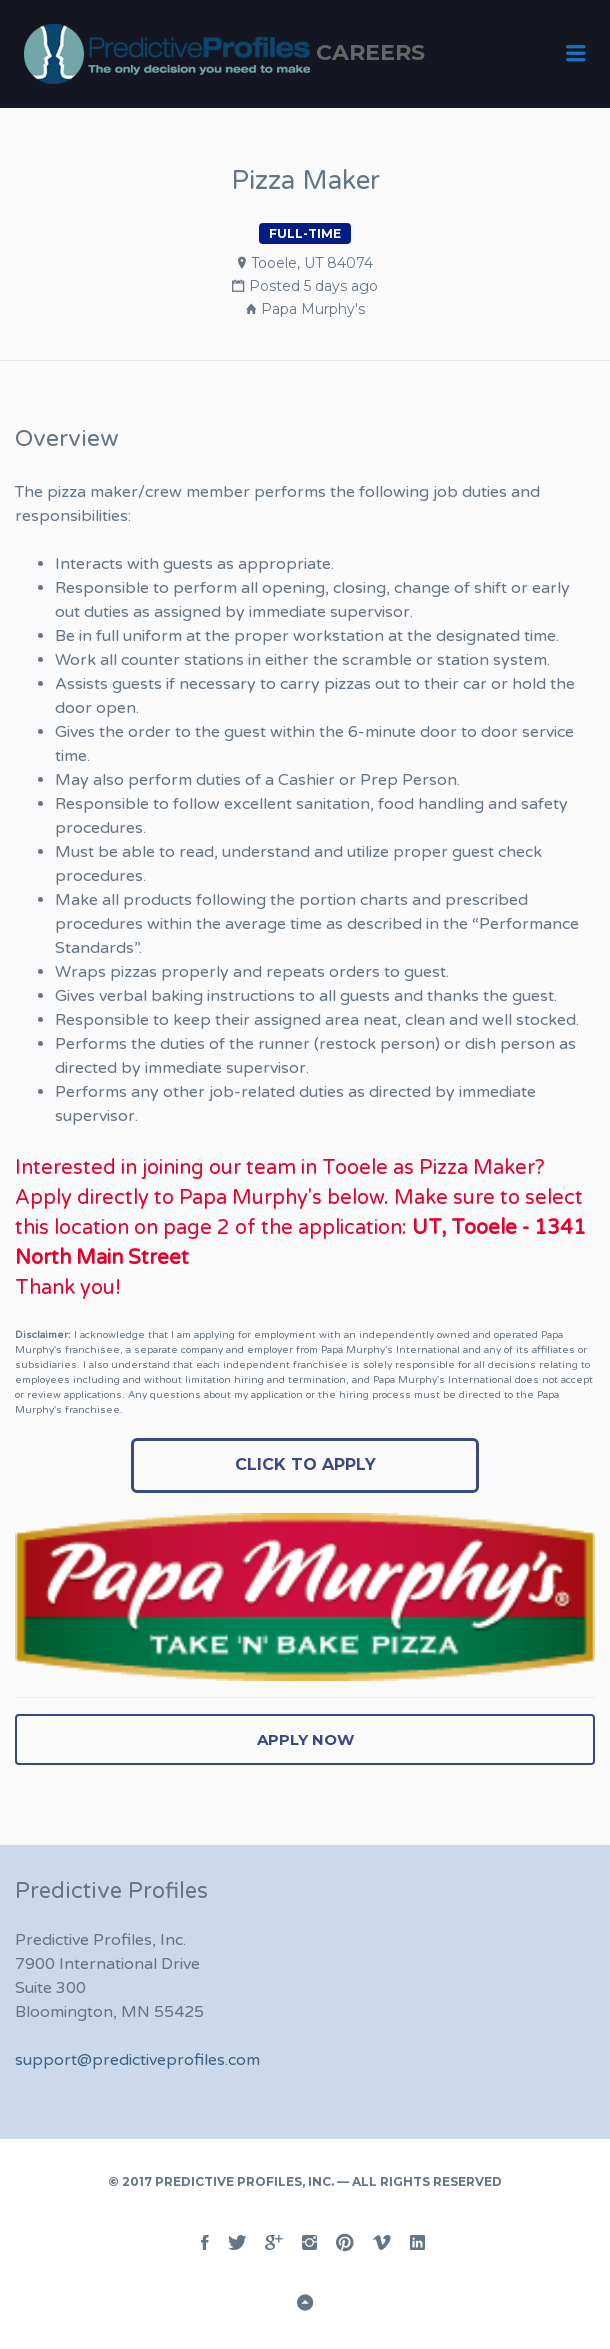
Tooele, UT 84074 (312, 263)
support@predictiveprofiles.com (137, 2060)
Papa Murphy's (313, 309)
